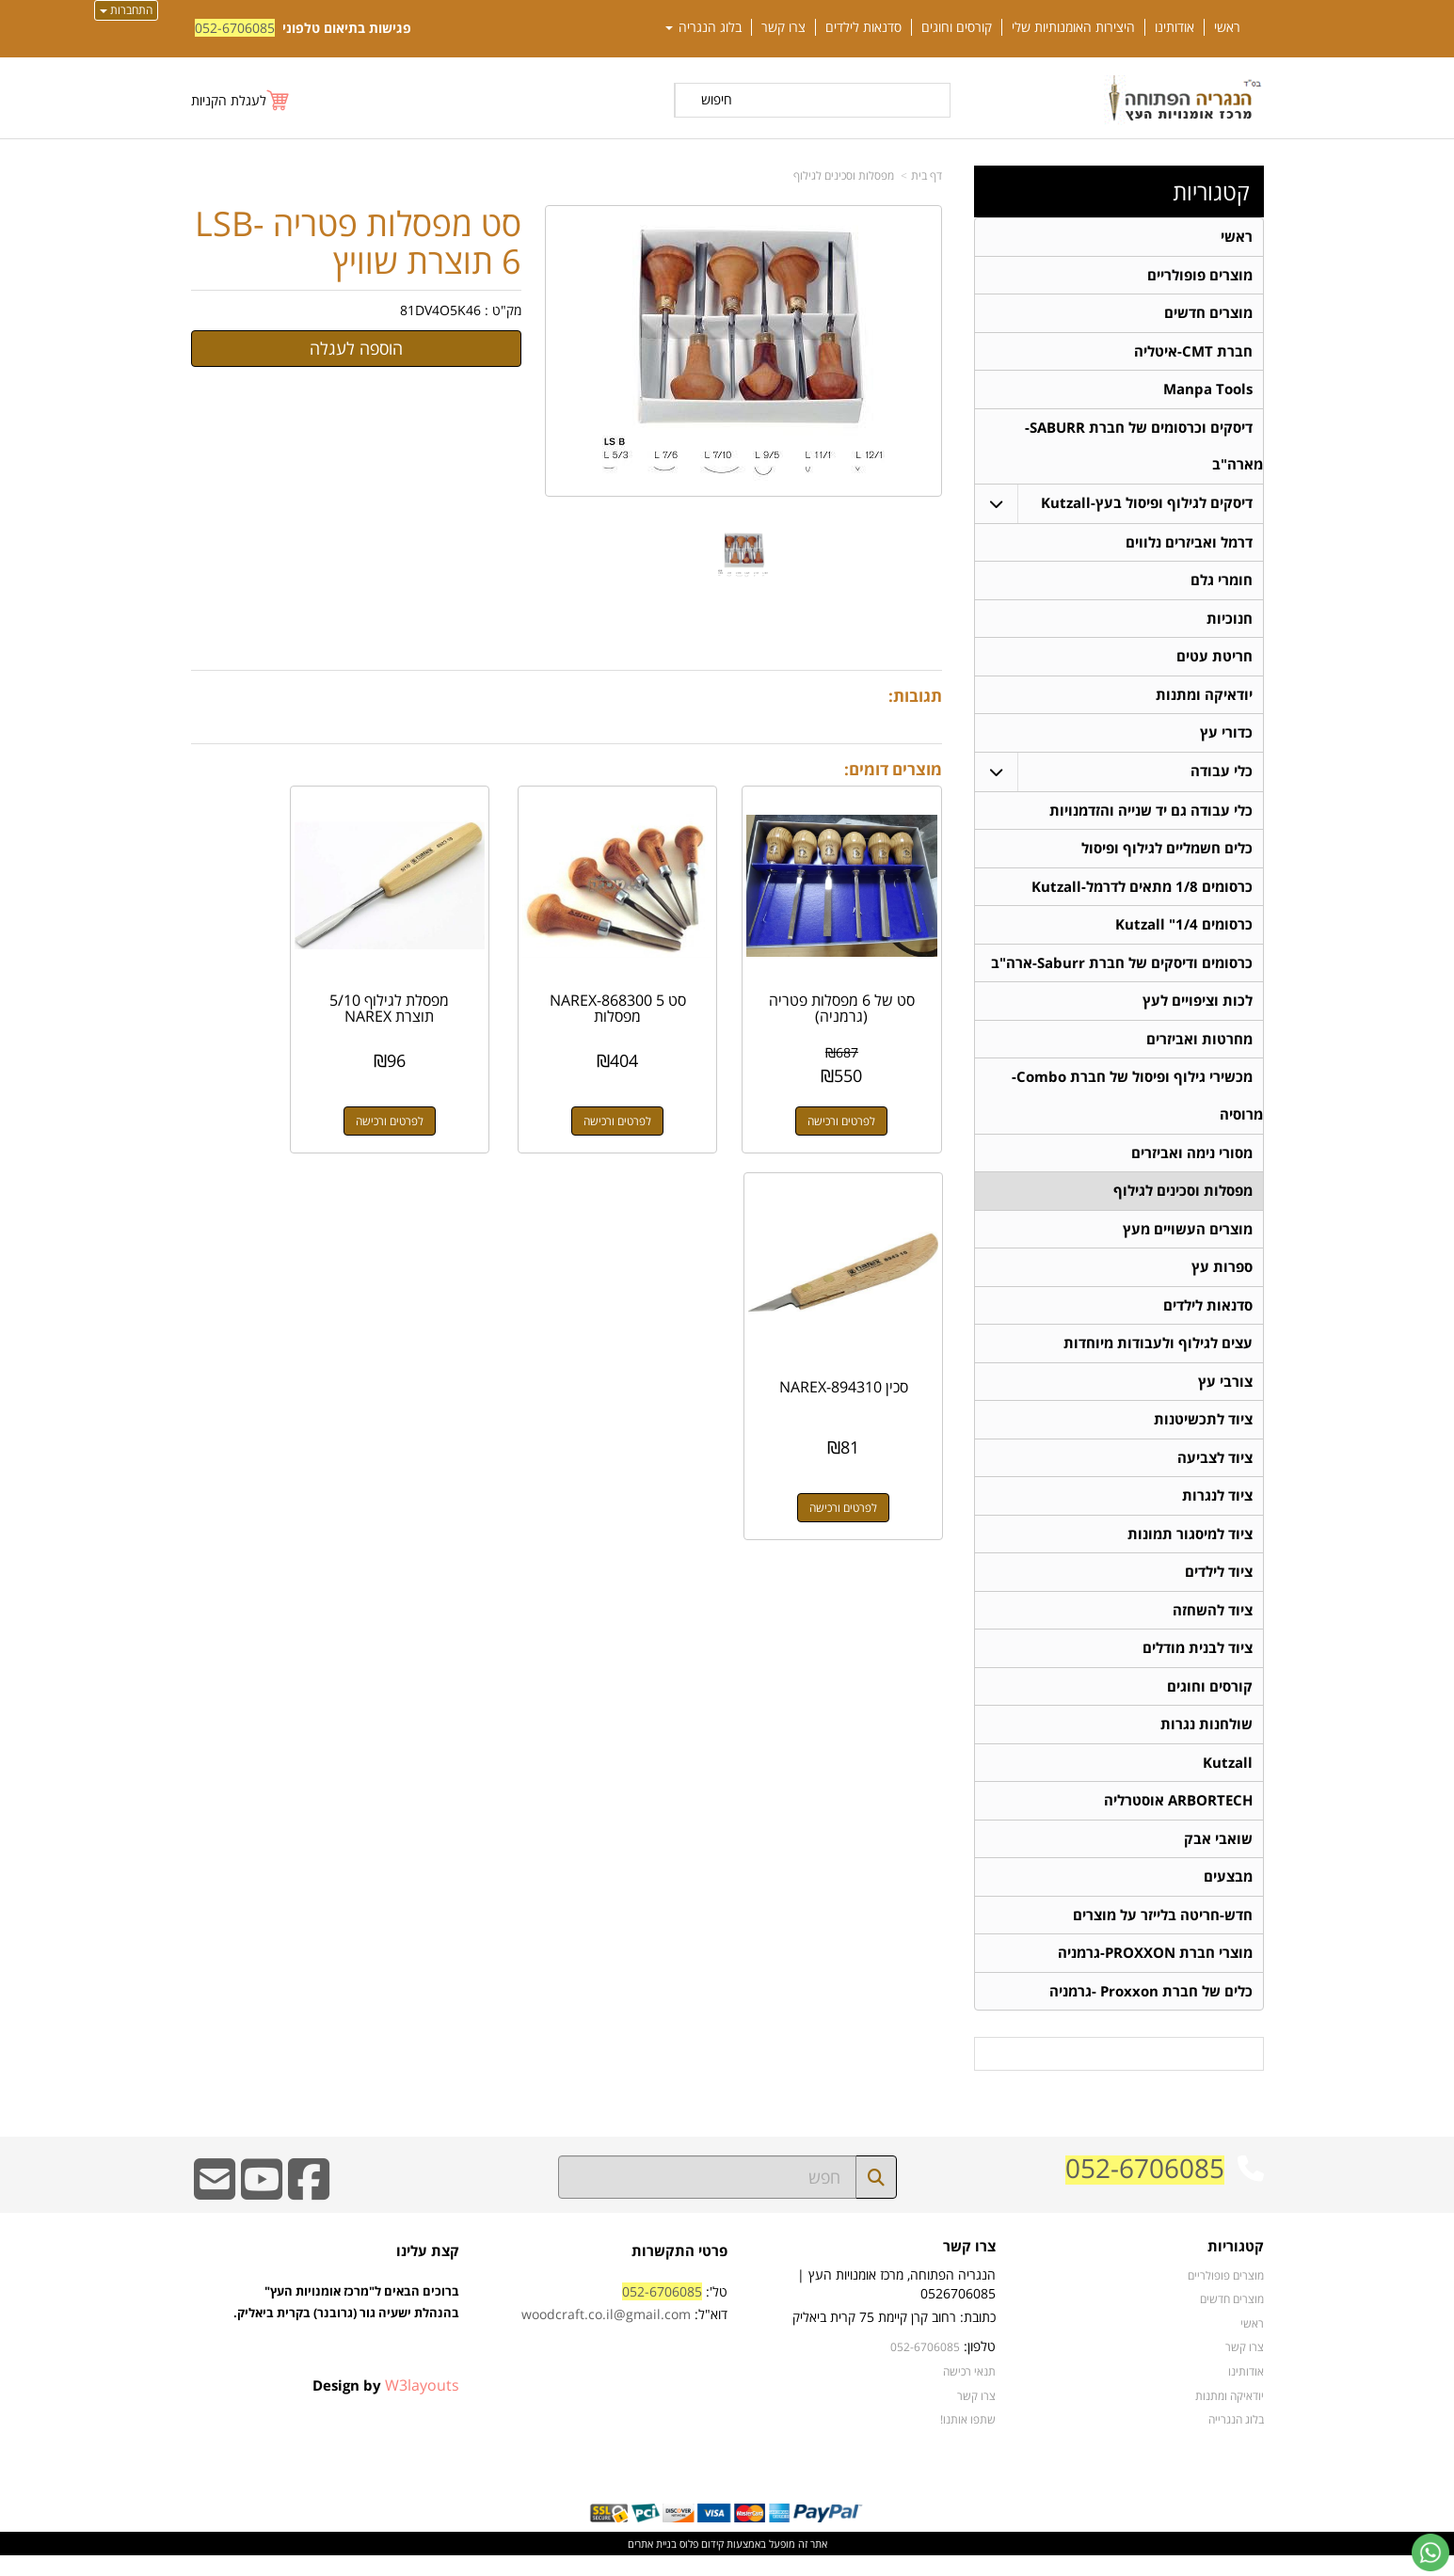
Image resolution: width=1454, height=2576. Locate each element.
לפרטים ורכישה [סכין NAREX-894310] (274, 1087)
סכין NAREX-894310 (274, 975)
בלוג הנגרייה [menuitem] (1236, 2439)
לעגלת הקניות (228, 100)
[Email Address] (214, 2212)
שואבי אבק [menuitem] (1218, 1857)
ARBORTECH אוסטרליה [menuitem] (1178, 1818)
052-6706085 (235, 28)
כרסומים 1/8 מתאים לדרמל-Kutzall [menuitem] (1142, 893)
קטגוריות (1211, 192)
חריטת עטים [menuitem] (1214, 661)
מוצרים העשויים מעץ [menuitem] (1188, 1239)
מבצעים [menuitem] (1228, 1895)
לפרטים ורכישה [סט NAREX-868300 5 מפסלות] (663, 1087)
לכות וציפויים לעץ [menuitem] (1197, 1009)
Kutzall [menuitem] (1228, 1779)
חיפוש (716, 99)
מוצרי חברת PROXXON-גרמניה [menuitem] (1155, 1972)
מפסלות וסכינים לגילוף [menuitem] (1183, 1201)
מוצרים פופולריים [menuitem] (1200, 275)
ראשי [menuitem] (1227, 27)
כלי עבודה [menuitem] (1221, 777)
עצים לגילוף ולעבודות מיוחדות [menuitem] (1158, 1355)
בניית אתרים (652, 2564)
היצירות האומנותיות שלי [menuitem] (1073, 27)
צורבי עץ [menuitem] (1225, 1394)
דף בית (926, 175)
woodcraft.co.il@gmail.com (606, 2335)
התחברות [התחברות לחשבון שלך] (126, 10)
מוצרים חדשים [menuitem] (1208, 314)
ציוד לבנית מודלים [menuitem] (1197, 1664)
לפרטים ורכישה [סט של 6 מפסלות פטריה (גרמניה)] (858, 1087)
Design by (385, 2405)
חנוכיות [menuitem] (1229, 622)
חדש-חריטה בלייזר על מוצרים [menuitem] (1163, 1934)
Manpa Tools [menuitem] (1208, 391)
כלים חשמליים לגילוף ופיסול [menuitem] (1167, 855)
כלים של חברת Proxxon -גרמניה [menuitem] (1151, 2011)
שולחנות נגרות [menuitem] (1206, 1741)
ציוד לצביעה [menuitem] (1215, 1471)
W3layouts (422, 2405)
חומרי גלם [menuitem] (1221, 584)
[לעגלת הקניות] (241, 100)
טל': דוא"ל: (624, 2323)
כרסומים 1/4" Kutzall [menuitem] (1184, 932)
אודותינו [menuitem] (1174, 27)
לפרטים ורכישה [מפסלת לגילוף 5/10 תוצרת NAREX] (469, 1087)
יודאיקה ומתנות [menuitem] (1204, 699)
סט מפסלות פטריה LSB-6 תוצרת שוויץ (358, 242)
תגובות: (915, 696)
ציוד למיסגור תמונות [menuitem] (1190, 1548)
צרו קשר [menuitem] (783, 27)
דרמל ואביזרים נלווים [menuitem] (1189, 545)
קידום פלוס (700, 2564)
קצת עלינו (427, 2272)
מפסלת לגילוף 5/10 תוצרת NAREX (469, 975)
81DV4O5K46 (440, 310)
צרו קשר (969, 2268)
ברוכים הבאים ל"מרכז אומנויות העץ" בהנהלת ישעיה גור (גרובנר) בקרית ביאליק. (346, 2343)
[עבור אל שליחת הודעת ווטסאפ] (1430, 2552)
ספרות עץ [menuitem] (1222, 1278)
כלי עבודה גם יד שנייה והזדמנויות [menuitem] (1151, 816)
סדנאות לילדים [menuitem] (863, 27)
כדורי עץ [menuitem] (1226, 738)
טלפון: (980, 2367)
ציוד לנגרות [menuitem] (1217, 1509)
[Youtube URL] (261, 2212)
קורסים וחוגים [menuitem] (956, 27)
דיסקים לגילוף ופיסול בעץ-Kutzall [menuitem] (1147, 506)
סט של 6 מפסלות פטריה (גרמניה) (858, 975)
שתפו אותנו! (968, 2439)
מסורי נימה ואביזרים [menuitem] (1192, 1162)
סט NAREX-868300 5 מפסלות (663, 975)
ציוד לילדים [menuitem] (1219, 1587)
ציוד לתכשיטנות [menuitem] (1203, 1432)
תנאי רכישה (969, 2391)
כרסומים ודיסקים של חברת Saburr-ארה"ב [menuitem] (1122, 970)
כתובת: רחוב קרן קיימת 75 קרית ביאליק (894, 2337)
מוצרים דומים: (893, 769)
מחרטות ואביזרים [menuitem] (1199, 1047)
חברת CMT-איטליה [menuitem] (1193, 352)
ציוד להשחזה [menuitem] (1213, 1625)
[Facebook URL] (308, 2212)
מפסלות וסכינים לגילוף (843, 175)
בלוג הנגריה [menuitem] (703, 27)
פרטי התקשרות (679, 2272)
